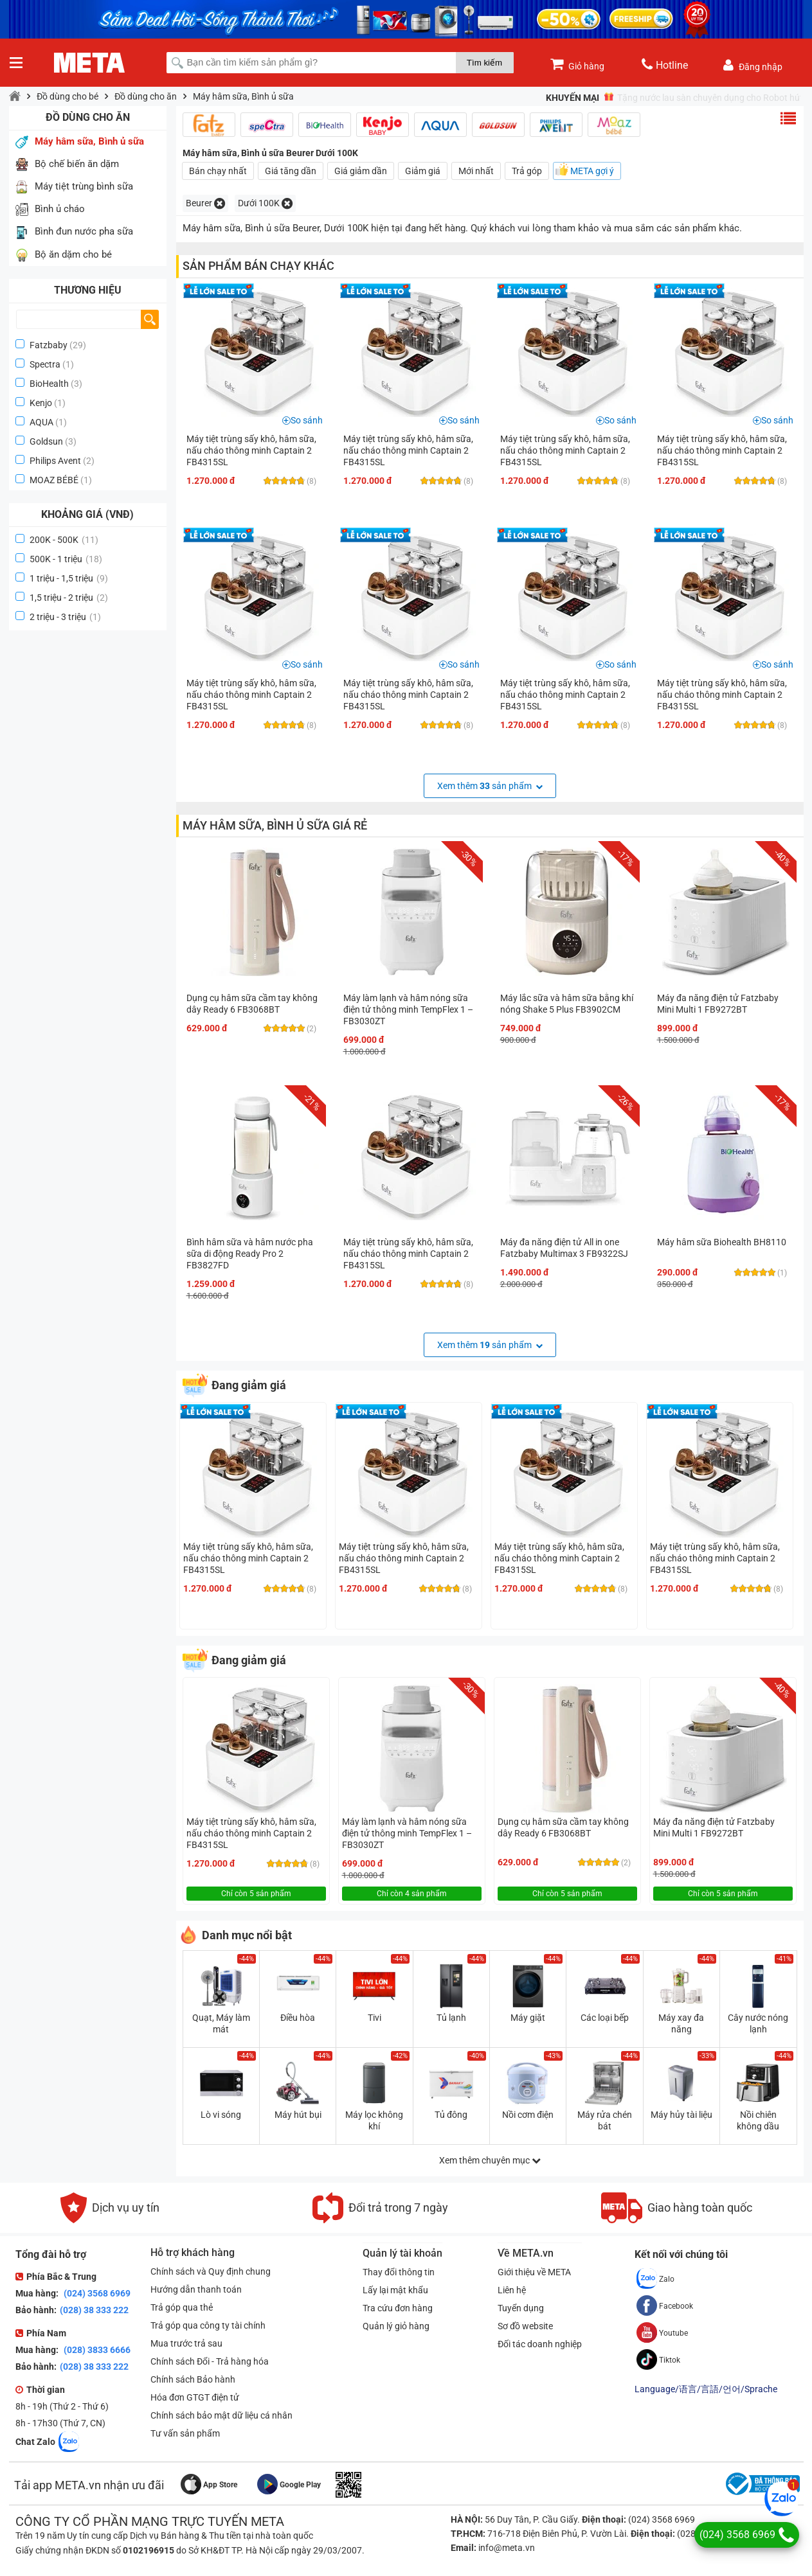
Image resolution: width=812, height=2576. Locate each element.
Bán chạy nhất (218, 171)
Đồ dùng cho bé (67, 96)
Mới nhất (476, 171)
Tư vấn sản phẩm (185, 2433)
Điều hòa (297, 2017)
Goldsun (46, 441)
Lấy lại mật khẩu (395, 2290)
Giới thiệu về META (534, 2272)
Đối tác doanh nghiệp (540, 2344)
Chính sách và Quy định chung (210, 2271)
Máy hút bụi (298, 2115)
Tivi (374, 2017)
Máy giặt (527, 2017)
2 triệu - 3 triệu (65, 617)
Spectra (45, 364)
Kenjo (41, 403)
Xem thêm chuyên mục (490, 2160)
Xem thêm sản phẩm (490, 786)
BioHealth (49, 383)
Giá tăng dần (290, 171)
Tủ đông (451, 2115)
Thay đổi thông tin (399, 2272)
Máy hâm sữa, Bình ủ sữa (243, 96)
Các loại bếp (605, 2017)
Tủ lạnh (451, 2017)
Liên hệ (512, 2290)
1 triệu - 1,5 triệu (69, 578)
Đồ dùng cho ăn (145, 96)
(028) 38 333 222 (94, 2310)
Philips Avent (55, 461)
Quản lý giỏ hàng (396, 2326)
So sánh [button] (307, 420)
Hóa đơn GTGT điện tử (194, 2397)
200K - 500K (64, 540)
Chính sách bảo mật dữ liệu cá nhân (221, 2415)
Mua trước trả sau (186, 2343)
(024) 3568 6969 (96, 2293)
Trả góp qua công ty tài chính (208, 2325)
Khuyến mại (572, 98)
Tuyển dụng (521, 2308)
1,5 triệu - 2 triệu (69, 597)
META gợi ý (592, 171)
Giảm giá (422, 171)
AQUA (41, 422)
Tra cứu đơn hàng (398, 2308)
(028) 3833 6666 (96, 2350)
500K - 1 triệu (66, 559)
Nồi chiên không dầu (758, 2120)
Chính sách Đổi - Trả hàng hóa (209, 2361)
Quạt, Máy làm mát (221, 2023)
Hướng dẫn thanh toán (196, 2289)
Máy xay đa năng (681, 2023)
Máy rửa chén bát (604, 2120)
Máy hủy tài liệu (681, 2115)
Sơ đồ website (525, 2326)
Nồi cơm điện (528, 2115)
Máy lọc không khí (374, 2120)
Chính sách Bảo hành (192, 2379)
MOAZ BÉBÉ (54, 480)
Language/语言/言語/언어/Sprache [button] (706, 2389)
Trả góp (527, 171)
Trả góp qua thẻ (181, 2307)
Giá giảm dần (360, 171)
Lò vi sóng (221, 2115)
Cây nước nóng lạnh (758, 2023)
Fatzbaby (49, 345)
